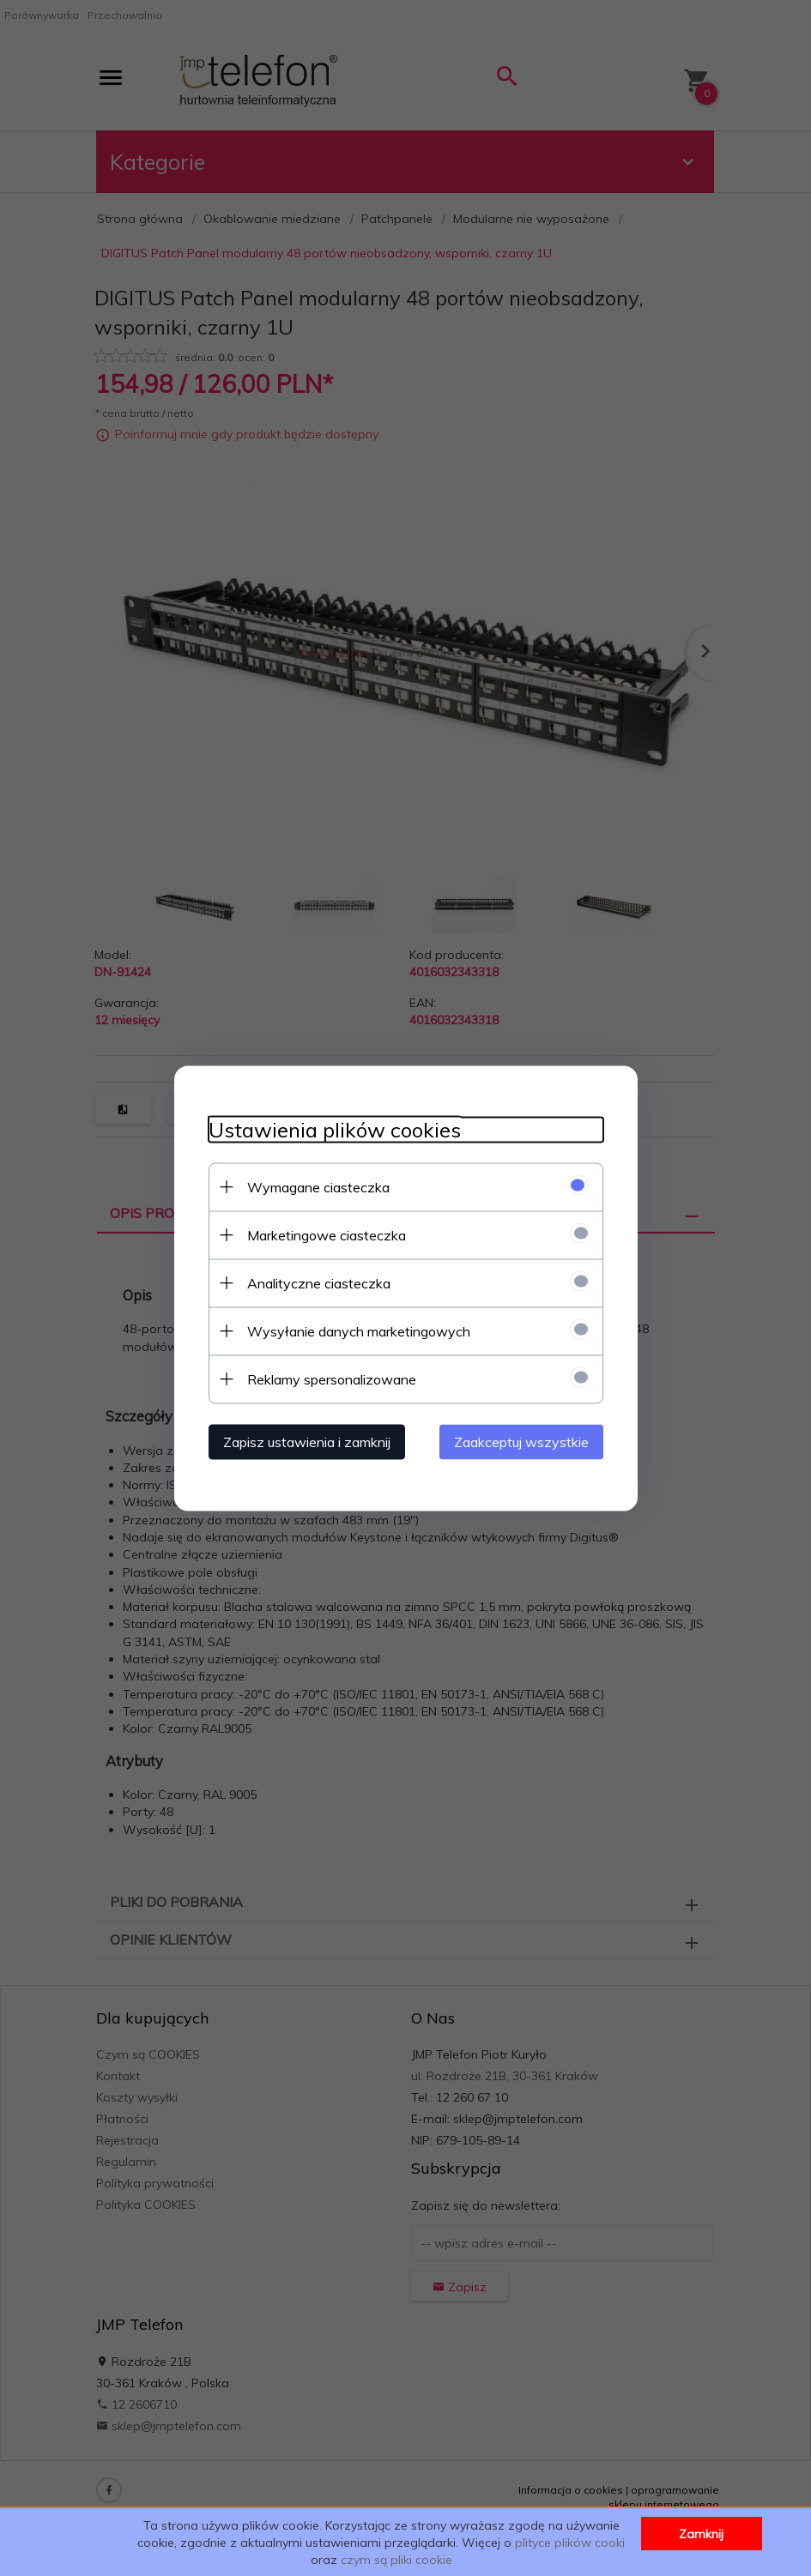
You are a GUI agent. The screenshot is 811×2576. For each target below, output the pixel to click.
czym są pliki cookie (396, 2559)
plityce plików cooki (570, 2542)
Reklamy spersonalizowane (331, 1378)
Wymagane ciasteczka (318, 1186)
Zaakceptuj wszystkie (521, 1441)
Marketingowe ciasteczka (326, 1234)
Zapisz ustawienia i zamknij (306, 1441)
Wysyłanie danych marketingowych (358, 1330)
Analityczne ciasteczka (318, 1282)
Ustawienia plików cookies (335, 1129)
